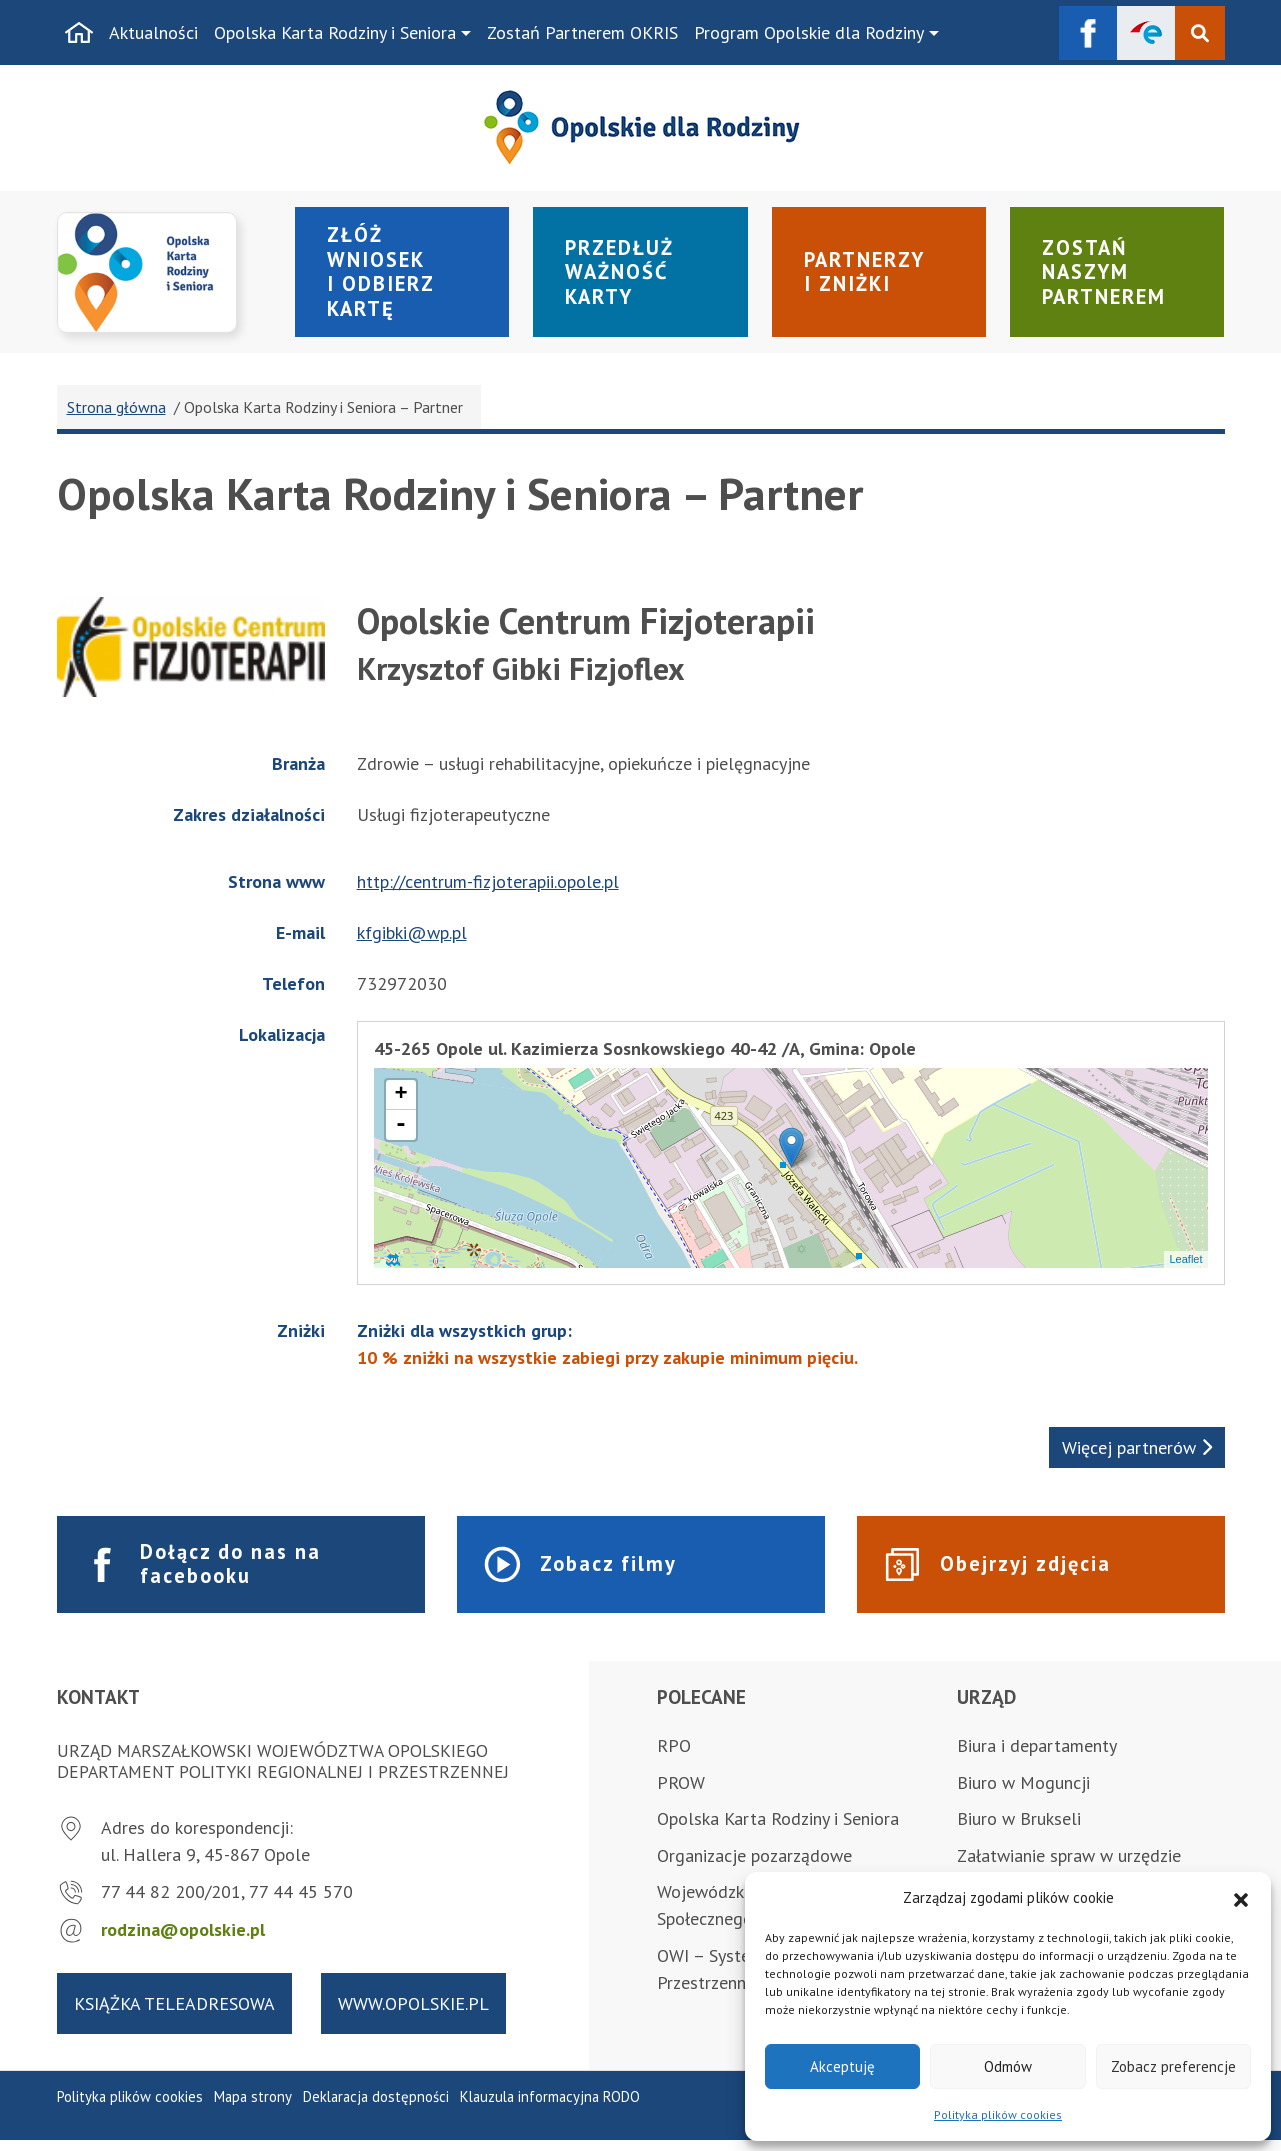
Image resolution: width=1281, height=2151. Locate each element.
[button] (1241, 1898)
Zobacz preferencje (1173, 2066)
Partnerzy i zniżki (869, 276)
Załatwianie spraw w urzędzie (1069, 1866)
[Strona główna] (79, 33)
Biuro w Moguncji (1023, 1793)
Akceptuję (842, 2066)
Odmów (1008, 2066)
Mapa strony (253, 2108)
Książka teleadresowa (174, 2014)
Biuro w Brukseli (1019, 1830)
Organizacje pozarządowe (754, 1866)
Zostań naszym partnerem (1109, 276)
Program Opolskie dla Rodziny (809, 32)
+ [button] (400, 1103)
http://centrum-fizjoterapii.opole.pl (488, 889)
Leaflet (1185, 1267)
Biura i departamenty (1037, 1756)
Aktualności (153, 32)
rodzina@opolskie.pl (183, 1941)
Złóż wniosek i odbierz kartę (385, 275)
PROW (681, 1793)
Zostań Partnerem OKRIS (582, 32)
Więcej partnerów (1137, 1455)
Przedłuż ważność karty (623, 276)
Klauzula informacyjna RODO (550, 2108)
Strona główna (116, 415)
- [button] (401, 1133)
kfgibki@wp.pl (412, 940)
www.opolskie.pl (413, 2014)
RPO (674, 1756)
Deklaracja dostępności (376, 2108)
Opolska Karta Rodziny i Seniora (335, 32)
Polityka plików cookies (998, 2114)
